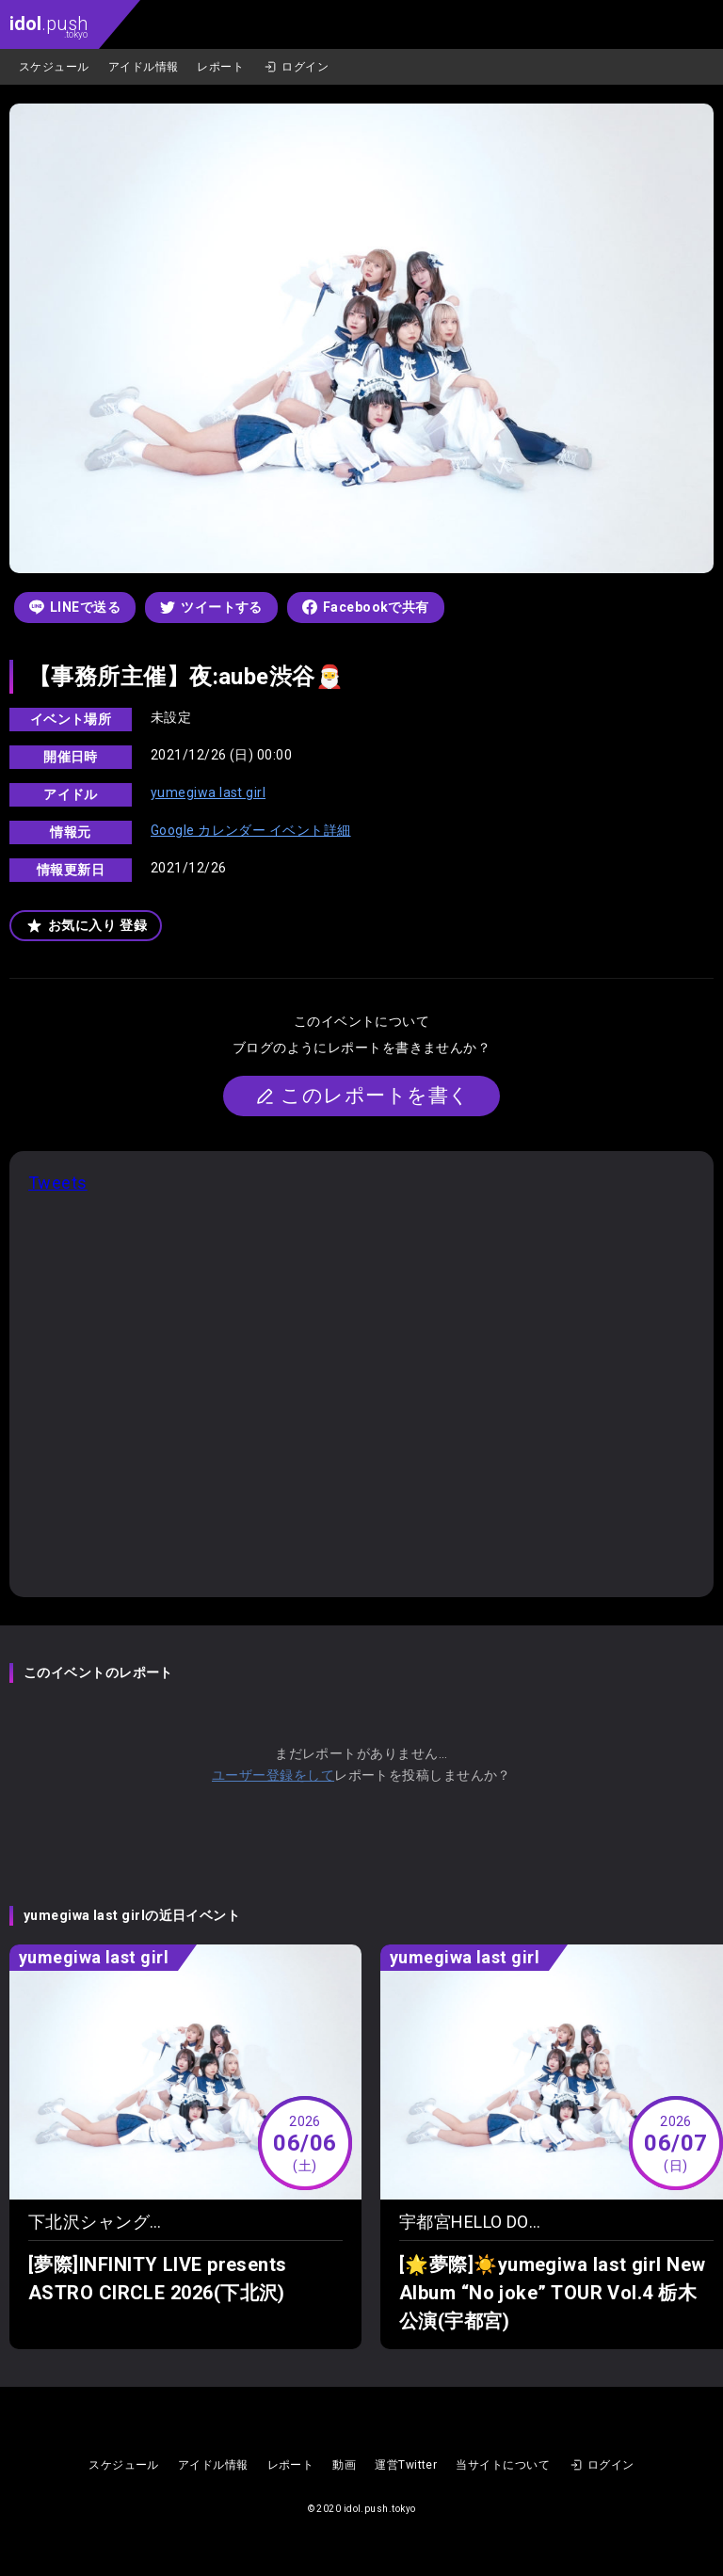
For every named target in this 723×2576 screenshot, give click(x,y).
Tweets (58, 1182)
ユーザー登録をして (273, 1775)
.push (48, 26)
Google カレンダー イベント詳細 (251, 830)
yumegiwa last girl (208, 792)
